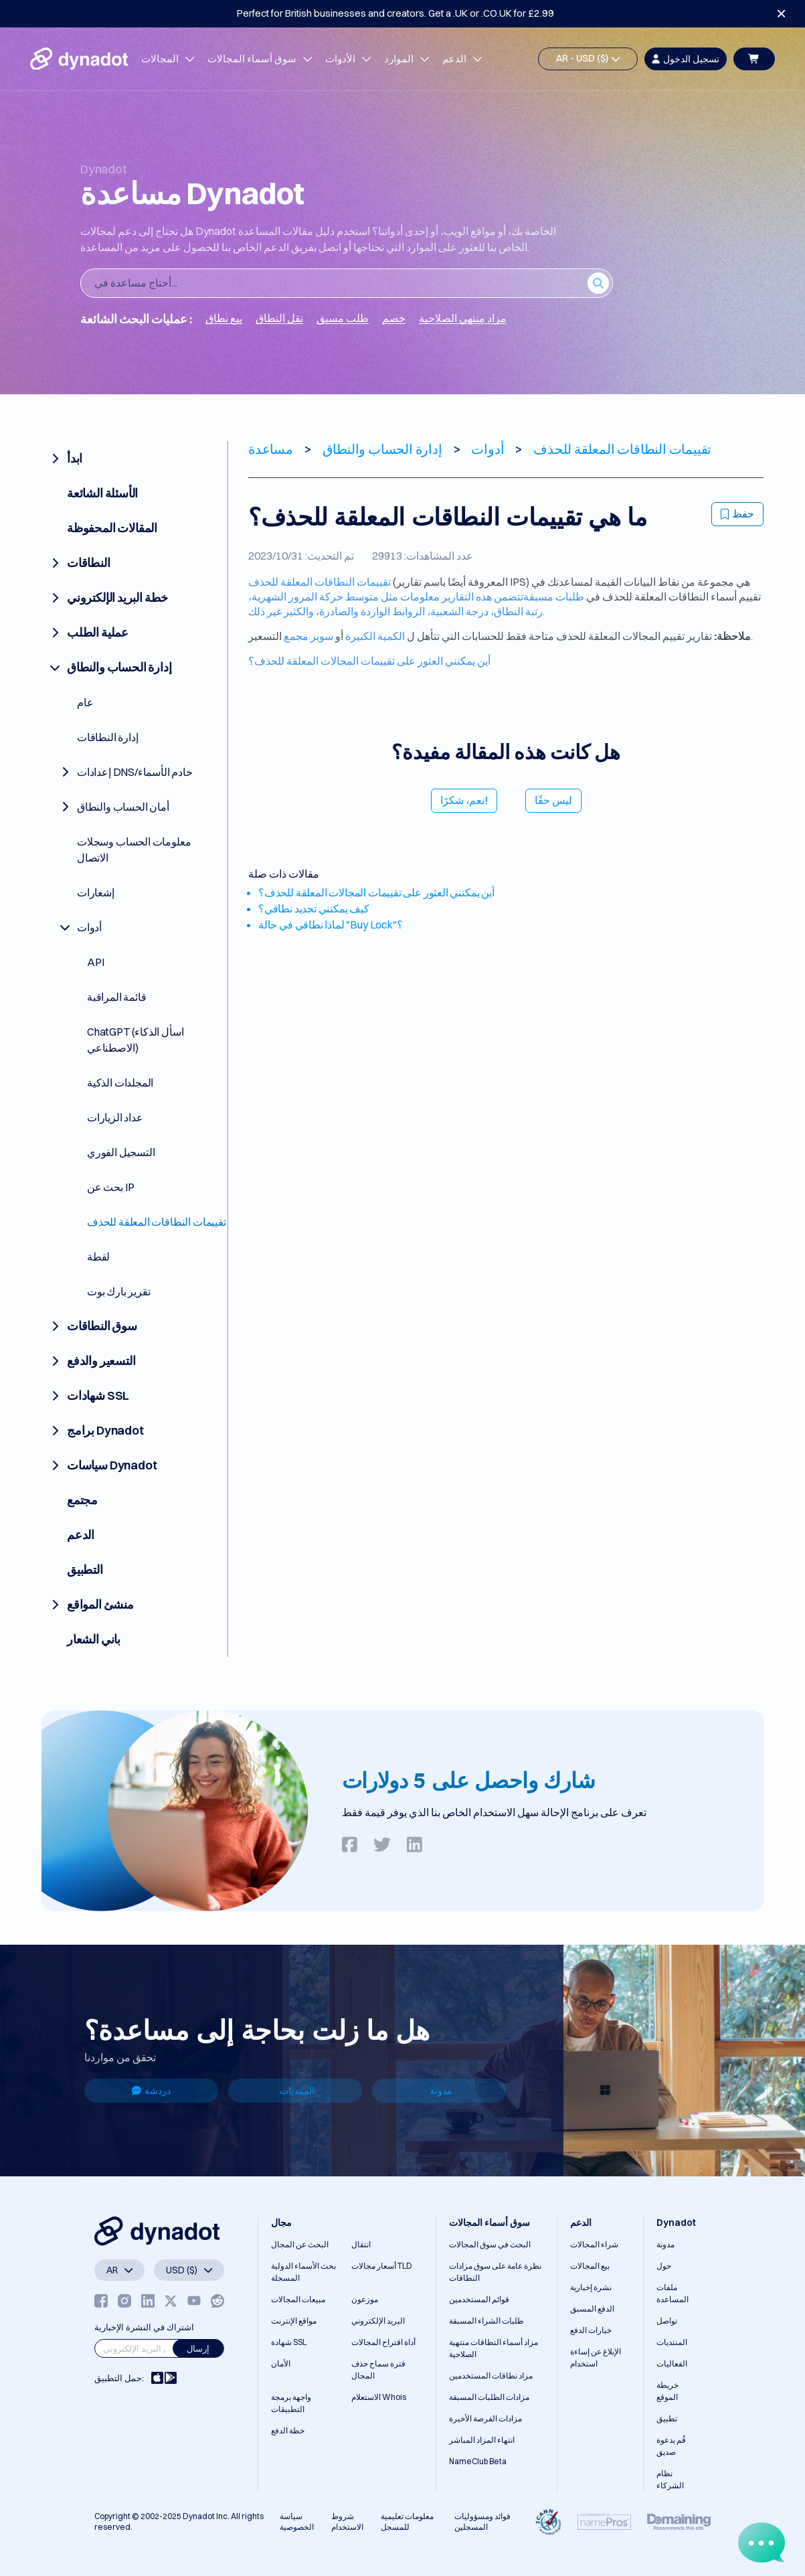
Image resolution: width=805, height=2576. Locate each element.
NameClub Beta (478, 2461)
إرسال (198, 2348)
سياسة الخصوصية (297, 2521)
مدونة (441, 2091)
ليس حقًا (553, 800)
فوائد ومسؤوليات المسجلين (482, 2521)
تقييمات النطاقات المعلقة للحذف (319, 581)
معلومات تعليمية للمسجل (407, 2521)
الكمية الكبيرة (375, 636)
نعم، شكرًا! (464, 800)
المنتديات (297, 2091)
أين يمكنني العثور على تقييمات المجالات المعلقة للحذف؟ (369, 660)
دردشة (151, 2091)
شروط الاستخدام (347, 2521)
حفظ (737, 513)
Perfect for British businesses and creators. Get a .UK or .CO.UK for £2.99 (395, 13)
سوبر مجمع (308, 636)
